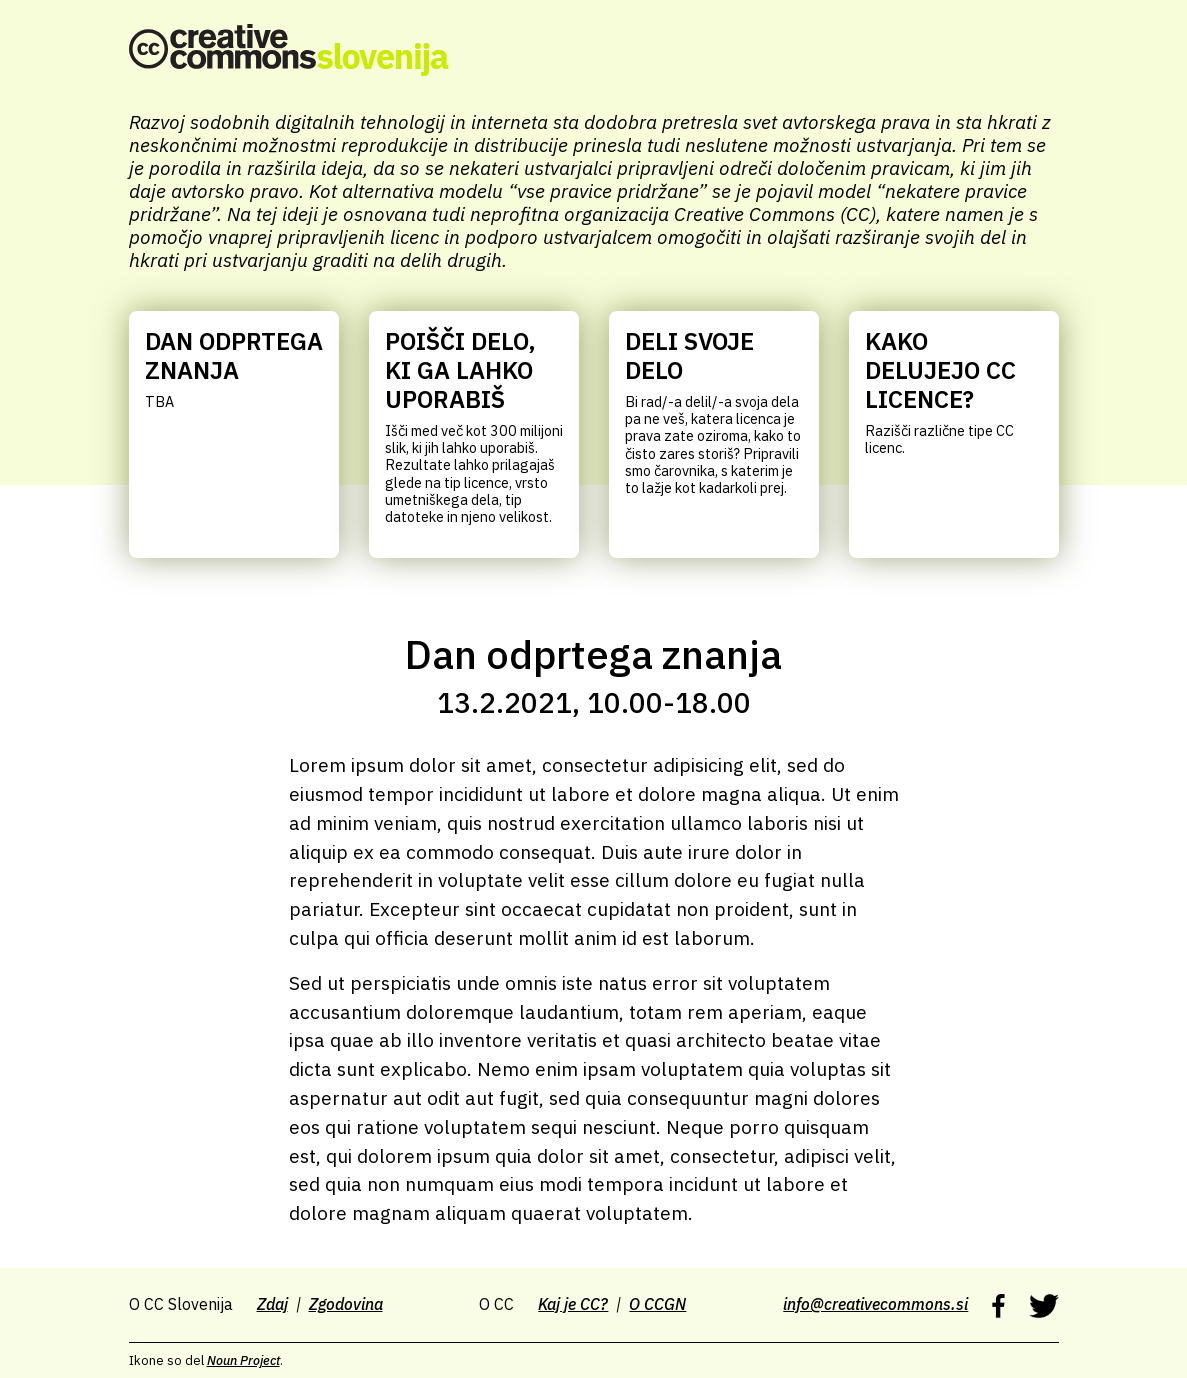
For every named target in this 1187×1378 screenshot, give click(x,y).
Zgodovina (346, 1304)
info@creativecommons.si (875, 1304)
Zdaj (272, 1304)
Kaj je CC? (573, 1304)
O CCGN (657, 1304)
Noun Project (243, 1360)
